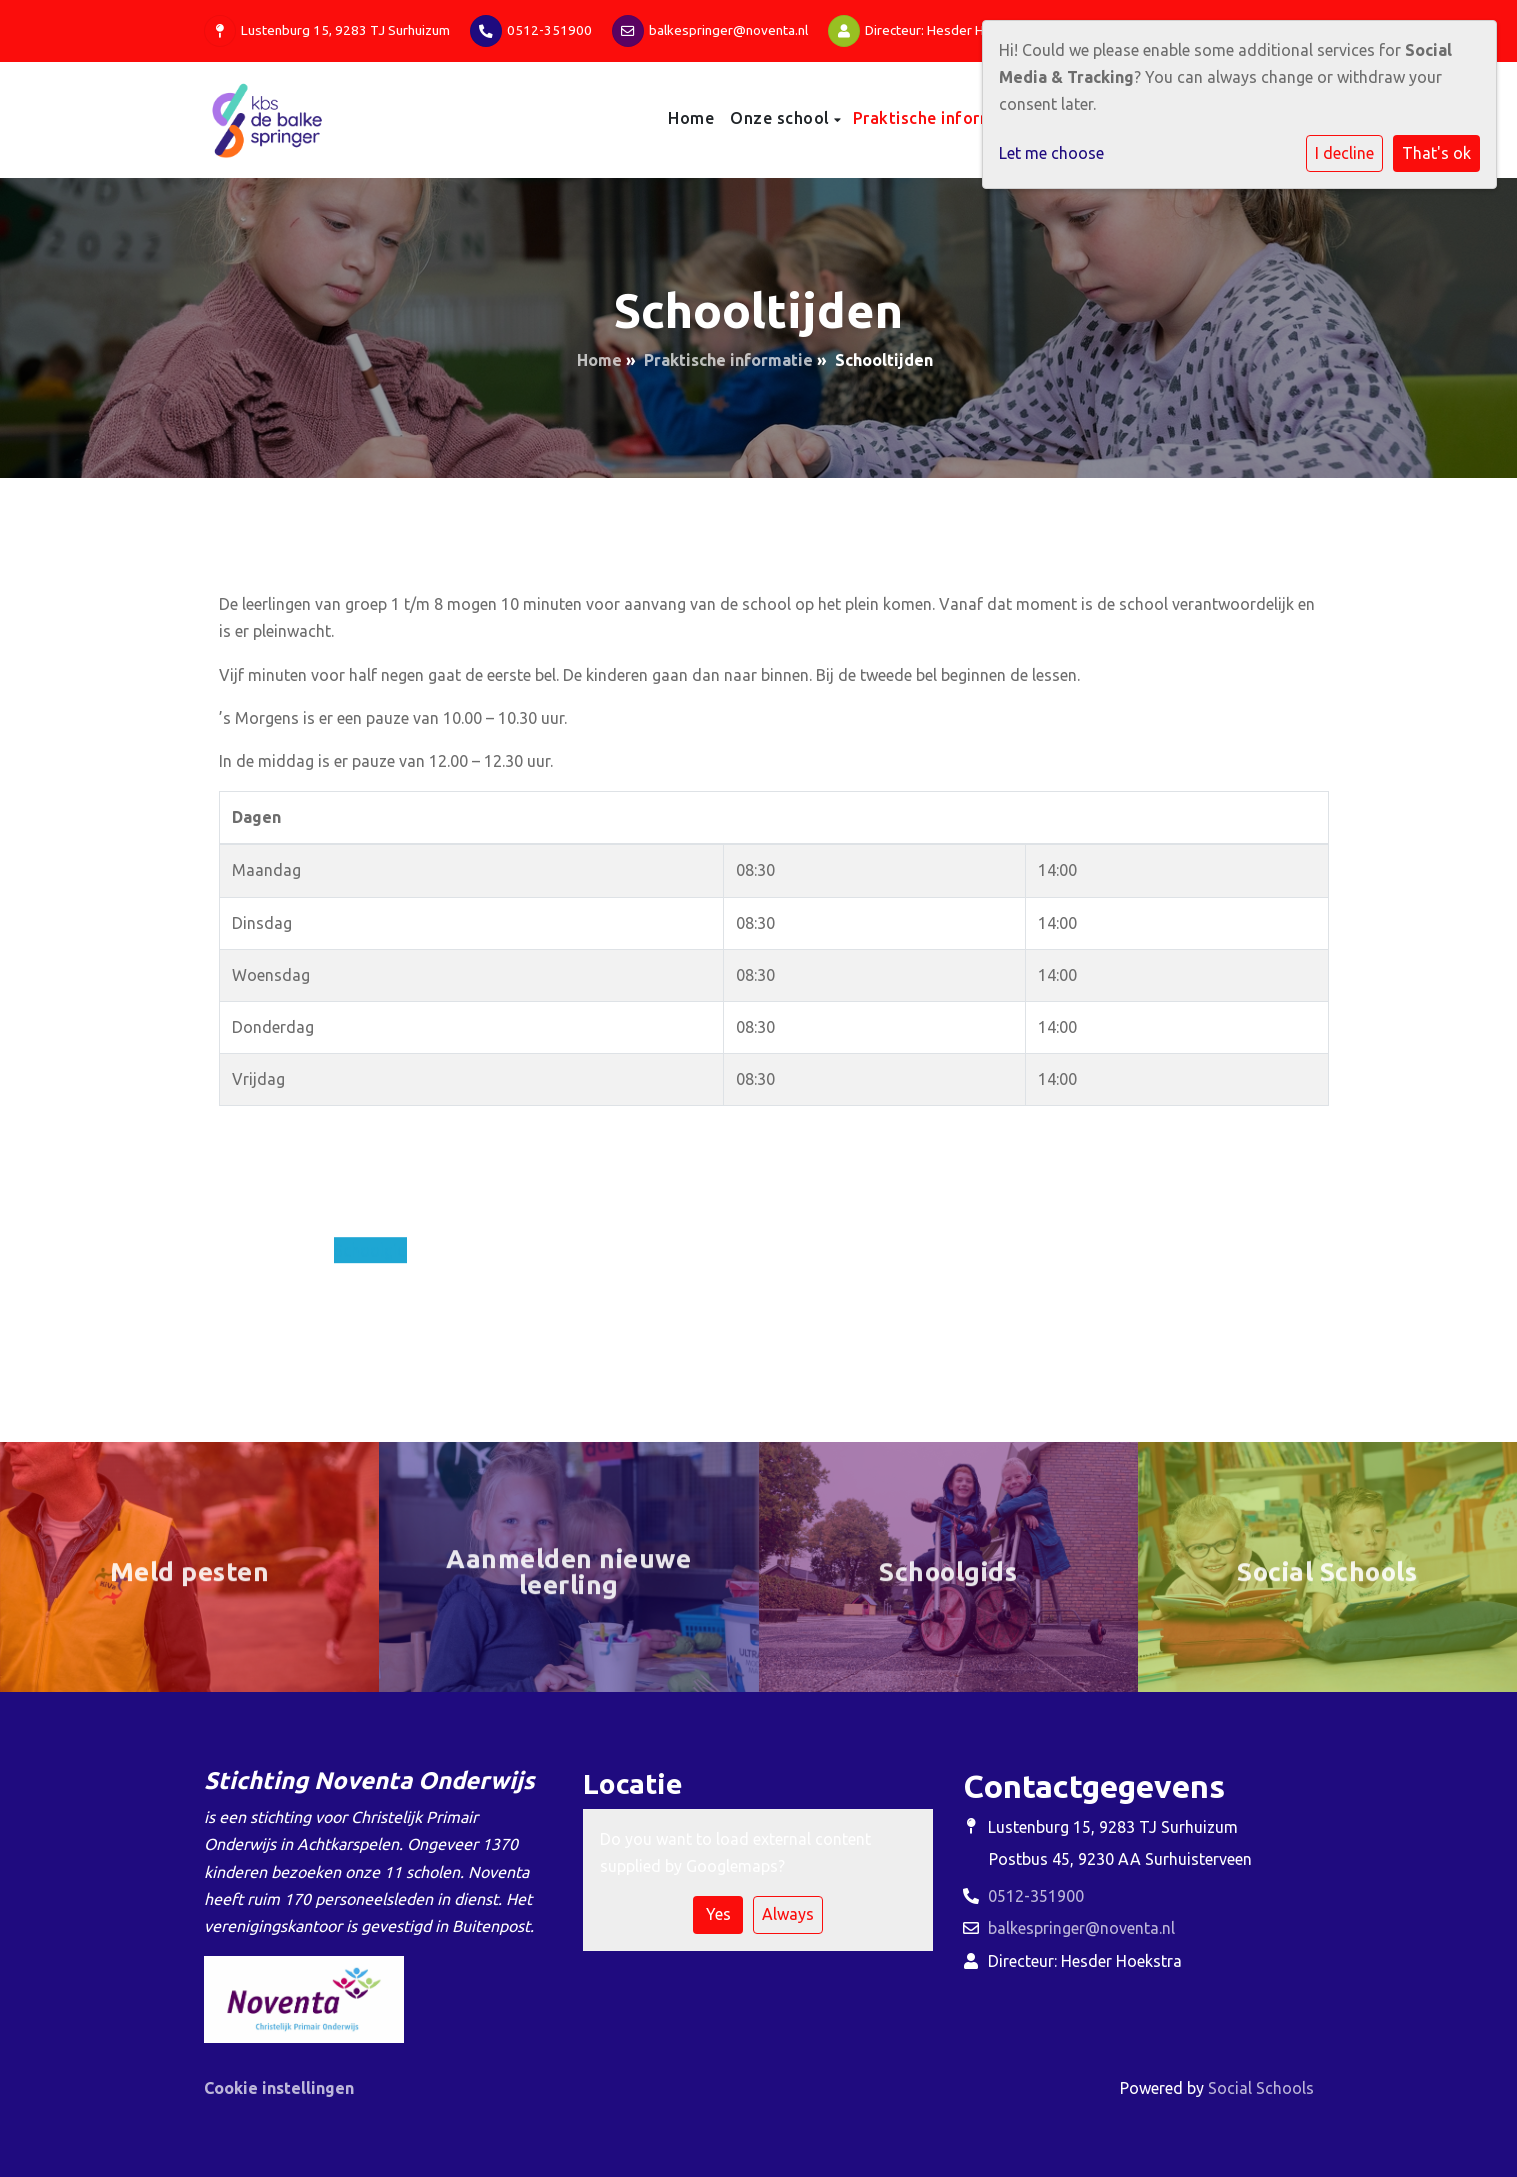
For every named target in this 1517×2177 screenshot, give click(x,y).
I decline (1344, 153)
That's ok (1436, 153)
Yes (718, 1914)
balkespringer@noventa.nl (728, 30)
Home (691, 118)
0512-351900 (549, 30)
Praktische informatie (941, 118)
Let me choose (1051, 153)
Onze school (782, 118)
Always (788, 1914)
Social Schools (1261, 2088)
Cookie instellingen (279, 2088)
